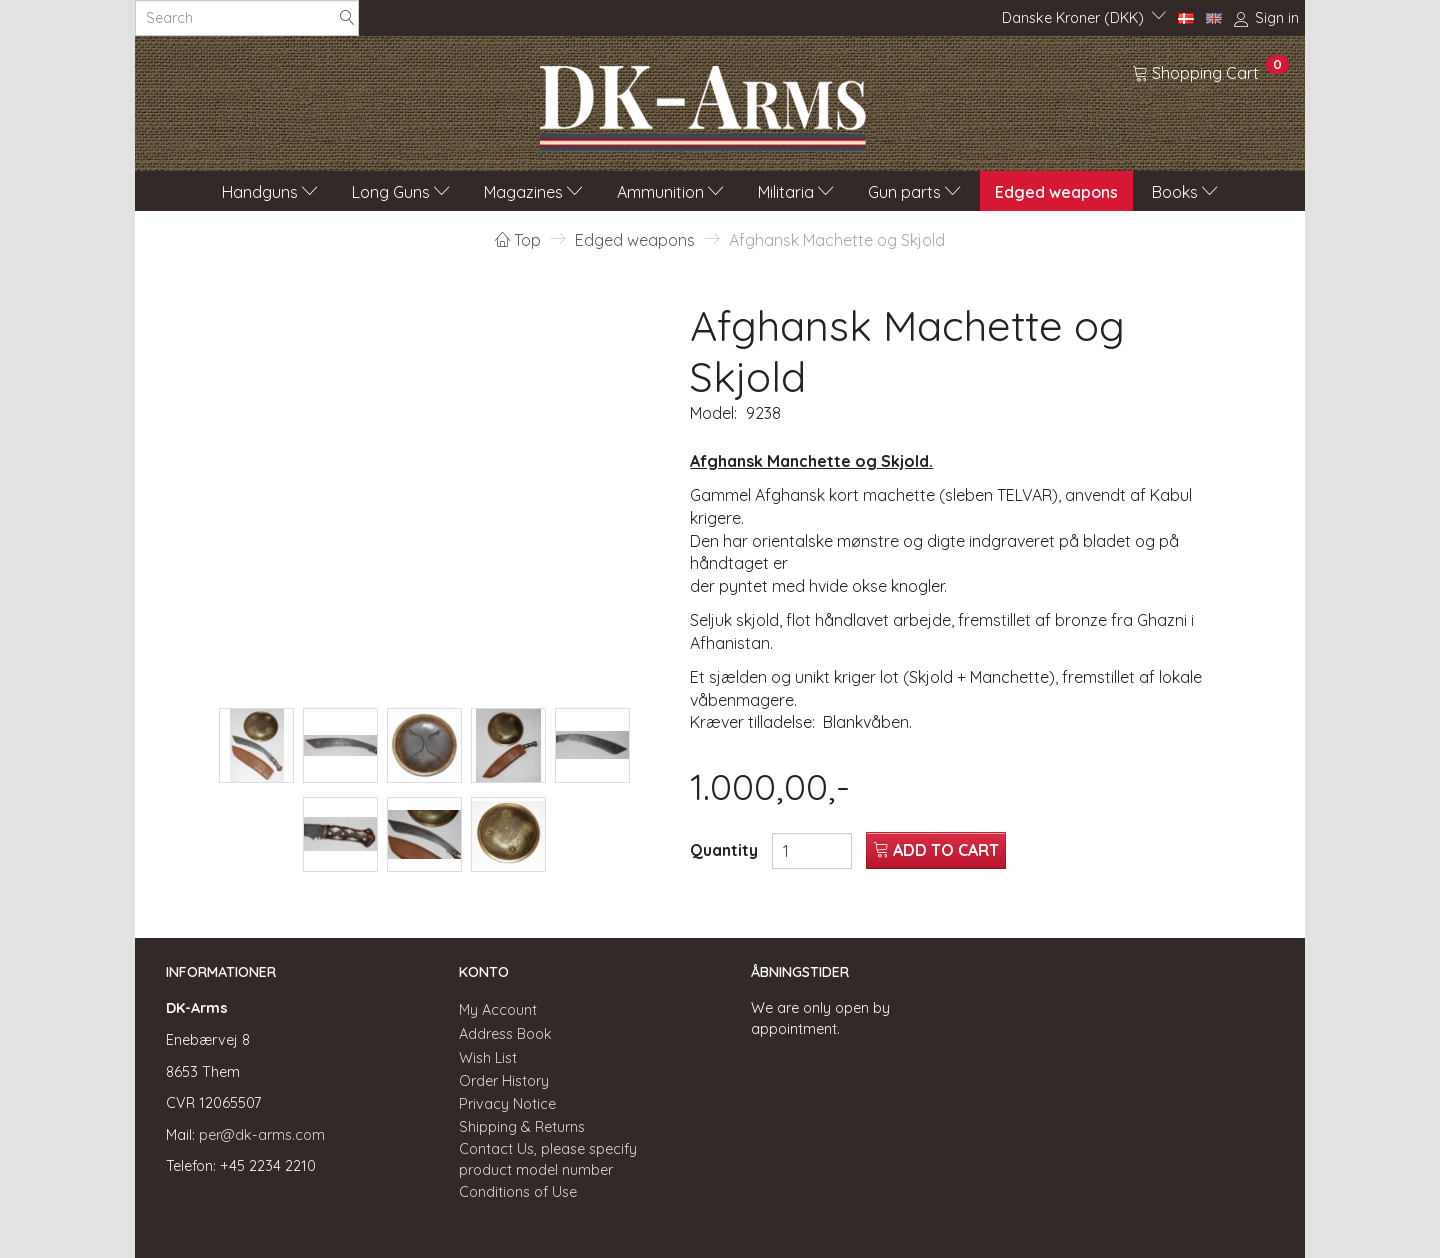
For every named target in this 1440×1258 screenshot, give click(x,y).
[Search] (347, 18)
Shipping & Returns (522, 1127)
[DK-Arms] (703, 103)
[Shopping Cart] (1210, 72)
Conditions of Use (518, 1192)
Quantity (726, 850)
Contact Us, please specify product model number (548, 1159)
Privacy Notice (507, 1104)
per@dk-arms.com (262, 1135)
